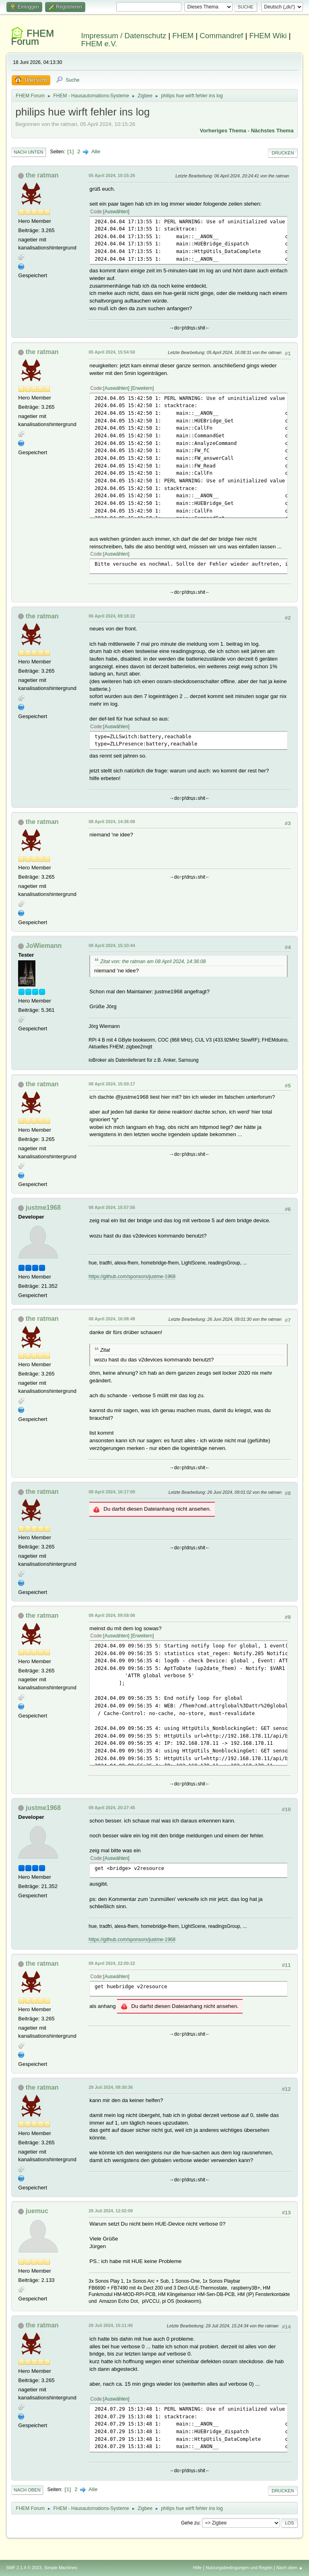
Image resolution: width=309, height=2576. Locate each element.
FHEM (183, 35)
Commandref (221, 35)
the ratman (42, 175)
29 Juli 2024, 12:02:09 (111, 2210)
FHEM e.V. (99, 43)
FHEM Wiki (267, 35)
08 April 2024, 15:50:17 (112, 1083)
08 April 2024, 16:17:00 (112, 1491)
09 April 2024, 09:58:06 (112, 1615)
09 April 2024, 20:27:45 (112, 1807)
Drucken (283, 152)
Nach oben (27, 2489)
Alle (95, 151)
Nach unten (28, 152)
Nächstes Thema (272, 131)
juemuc (37, 2210)
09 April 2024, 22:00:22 (112, 1963)
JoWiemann (44, 945)
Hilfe (197, 2567)
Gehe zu (190, 2523)
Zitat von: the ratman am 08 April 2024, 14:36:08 (153, 961)
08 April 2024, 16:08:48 (112, 1318)
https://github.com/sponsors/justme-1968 (132, 1276)
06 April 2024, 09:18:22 (112, 616)
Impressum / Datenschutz (124, 35)
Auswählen (116, 211)
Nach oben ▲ (289, 2567)
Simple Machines (60, 2567)
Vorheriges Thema (223, 131)
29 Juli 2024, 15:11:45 (111, 2325)
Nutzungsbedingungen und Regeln (239, 2567)
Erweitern (142, 388)
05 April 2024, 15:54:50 (112, 352)
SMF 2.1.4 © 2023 (23, 2567)
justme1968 (43, 1207)
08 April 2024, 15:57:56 (112, 1207)
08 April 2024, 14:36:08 (112, 821)
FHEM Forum (32, 37)
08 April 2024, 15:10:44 (112, 945)
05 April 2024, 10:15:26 (112, 175)
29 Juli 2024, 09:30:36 (111, 2087)
